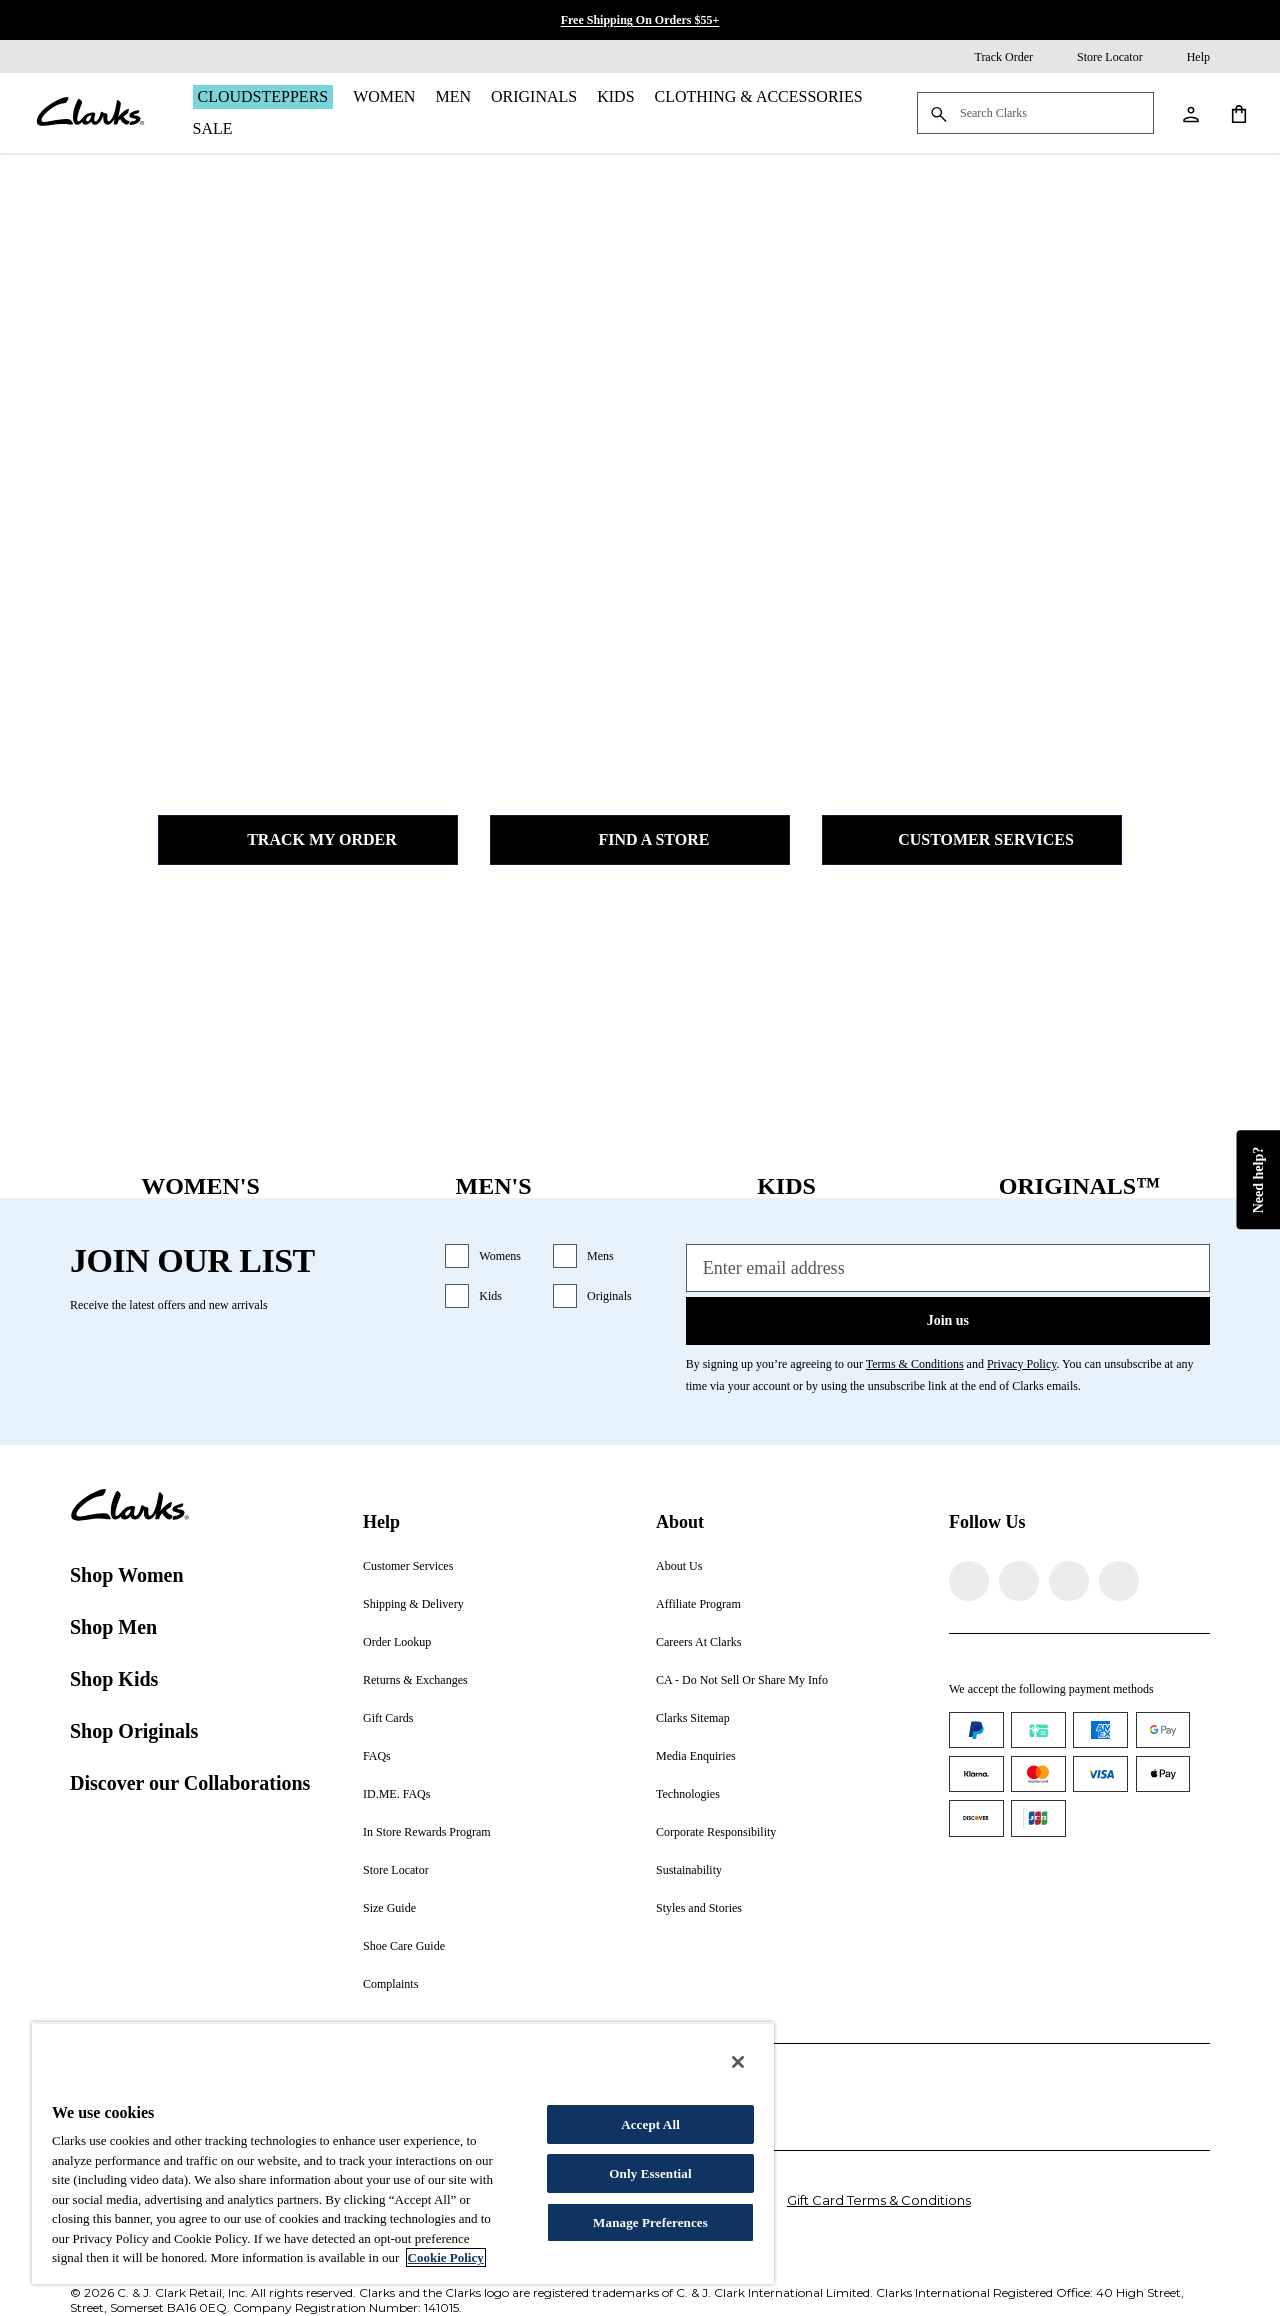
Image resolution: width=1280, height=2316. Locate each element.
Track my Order (308, 840)
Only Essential (650, 2173)
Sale (213, 128)
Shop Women (127, 1575)
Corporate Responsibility (716, 1832)
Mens (600, 1256)
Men (453, 96)
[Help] (1184, 57)
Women (384, 96)
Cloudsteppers (263, 96)
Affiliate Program (698, 1604)
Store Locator (396, 1870)
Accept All (650, 2124)
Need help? (1257, 1180)
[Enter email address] (948, 1268)
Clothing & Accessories (759, 96)
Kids (615, 96)
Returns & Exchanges (415, 1680)
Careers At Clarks (698, 1642)
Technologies (688, 1794)
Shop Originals (134, 1731)
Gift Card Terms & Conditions (879, 2200)
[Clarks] (90, 113)
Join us (948, 1320)
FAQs (377, 1756)
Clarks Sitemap (693, 1718)
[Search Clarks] (1035, 114)
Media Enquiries (696, 1756)
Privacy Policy (1022, 1364)
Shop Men (113, 1627)
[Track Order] (989, 57)
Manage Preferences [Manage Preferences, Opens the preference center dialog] (650, 2222)
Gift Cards (388, 1718)
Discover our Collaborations (190, 1783)
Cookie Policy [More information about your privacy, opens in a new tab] (446, 2257)
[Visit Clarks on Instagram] (1019, 1581)
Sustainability (689, 1870)
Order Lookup (397, 1642)
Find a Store (640, 840)
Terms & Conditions (915, 1364)
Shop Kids (114, 1679)
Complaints (390, 1984)
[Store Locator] (1096, 57)
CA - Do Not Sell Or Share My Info (742, 1680)
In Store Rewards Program (427, 1832)
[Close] (738, 2062)
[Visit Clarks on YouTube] (1119, 1581)
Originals (534, 96)
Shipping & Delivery (413, 1604)
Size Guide (389, 1908)
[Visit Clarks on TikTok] (1069, 1581)
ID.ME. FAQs (396, 1794)
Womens (500, 1256)
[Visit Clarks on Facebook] (969, 1581)
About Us (679, 1566)
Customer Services (972, 840)
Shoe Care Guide (404, 1946)
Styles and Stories (699, 1908)
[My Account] (1190, 113)
